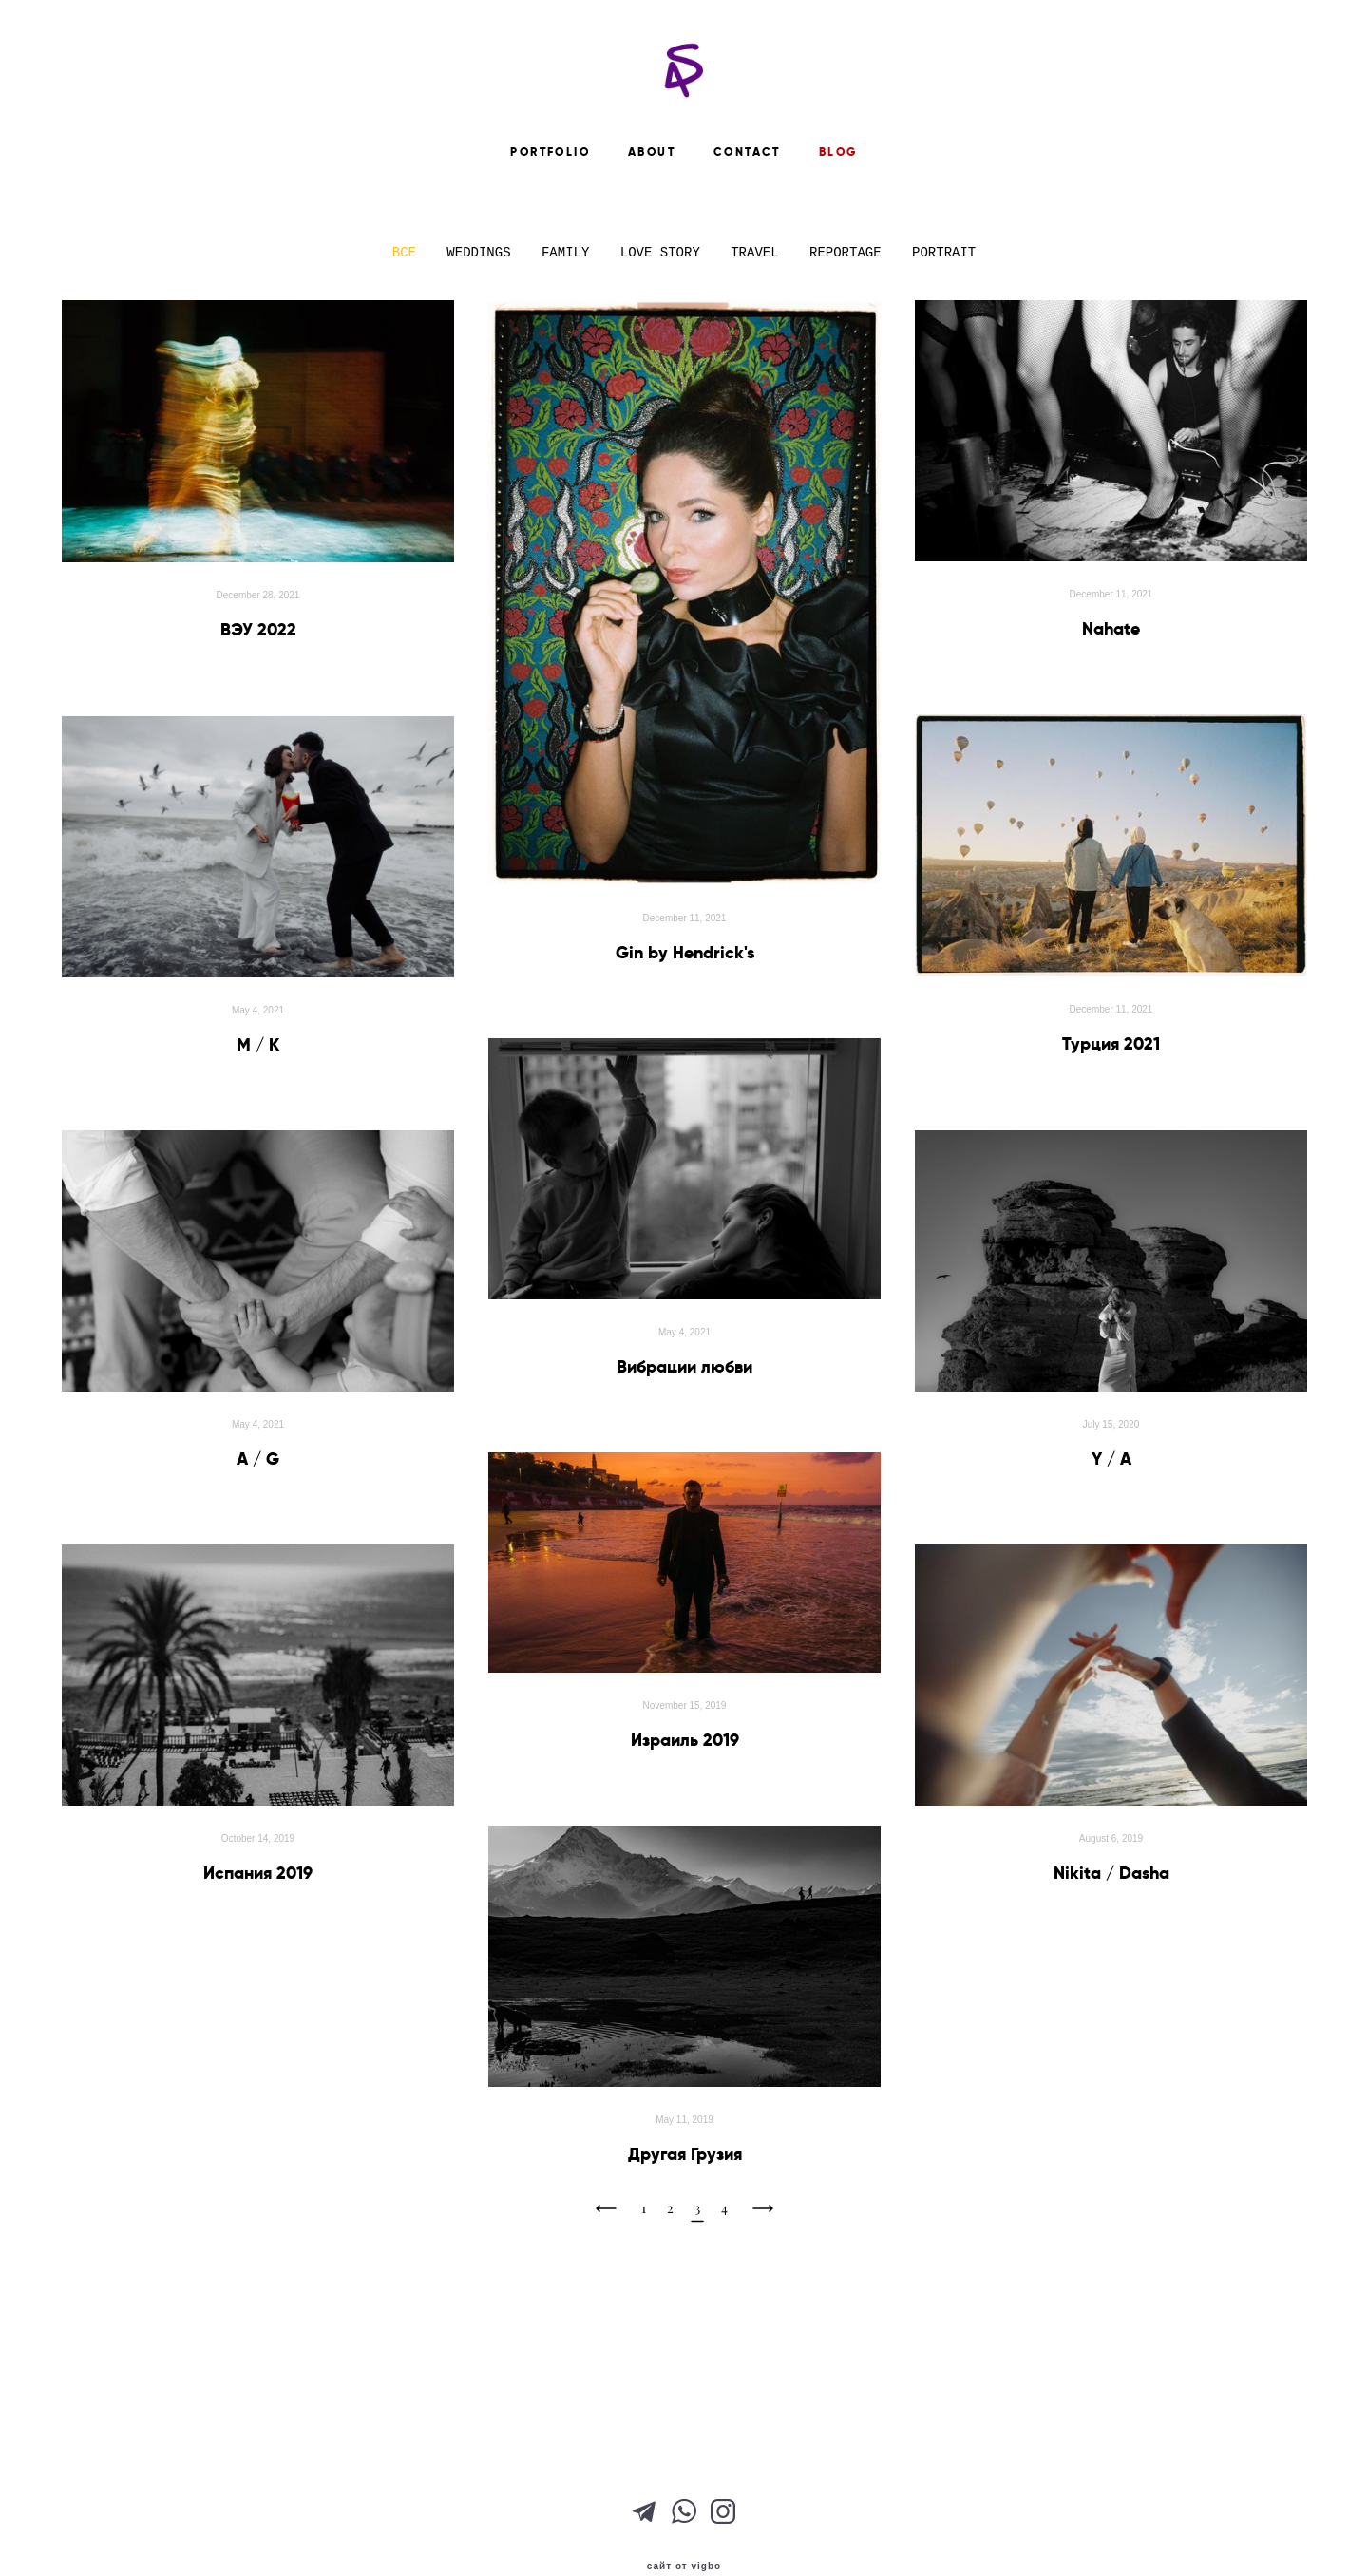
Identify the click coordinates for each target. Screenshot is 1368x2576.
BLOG (838, 240)
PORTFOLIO (550, 240)
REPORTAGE (849, 365)
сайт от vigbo (684, 2531)
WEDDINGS (482, 365)
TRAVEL (759, 365)
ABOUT (651, 240)
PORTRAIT (944, 365)
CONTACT (747, 240)
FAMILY (570, 365)
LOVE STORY (664, 365)
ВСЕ (408, 365)
